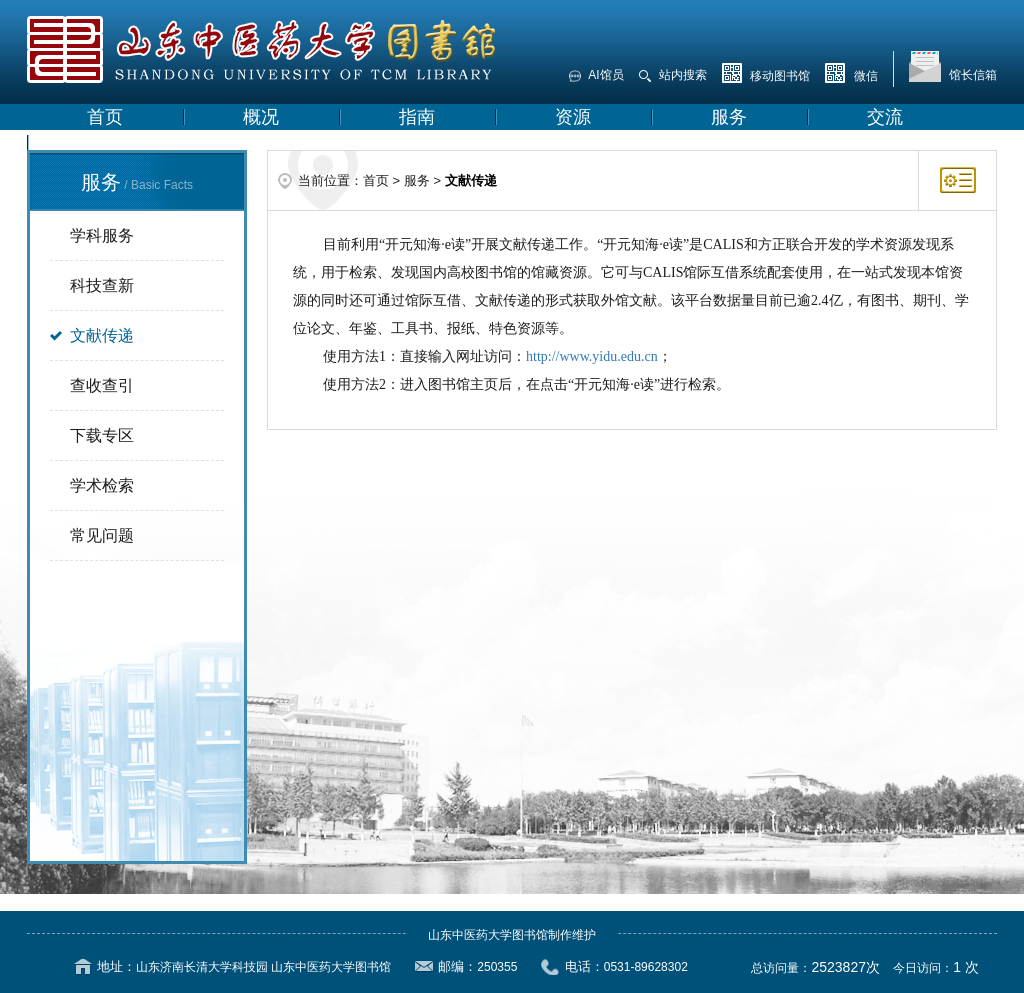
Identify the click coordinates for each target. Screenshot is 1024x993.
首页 (105, 117)
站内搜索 (673, 75)
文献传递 (102, 335)
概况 (261, 117)
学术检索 (102, 485)
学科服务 (102, 235)
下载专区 (102, 435)
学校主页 (123, 143)
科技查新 (102, 285)
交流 (885, 117)
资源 (573, 117)
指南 (417, 117)
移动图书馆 (766, 73)
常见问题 (102, 535)
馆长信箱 (953, 66)
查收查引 (102, 385)
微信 (851, 73)
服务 (729, 117)
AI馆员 (596, 75)
